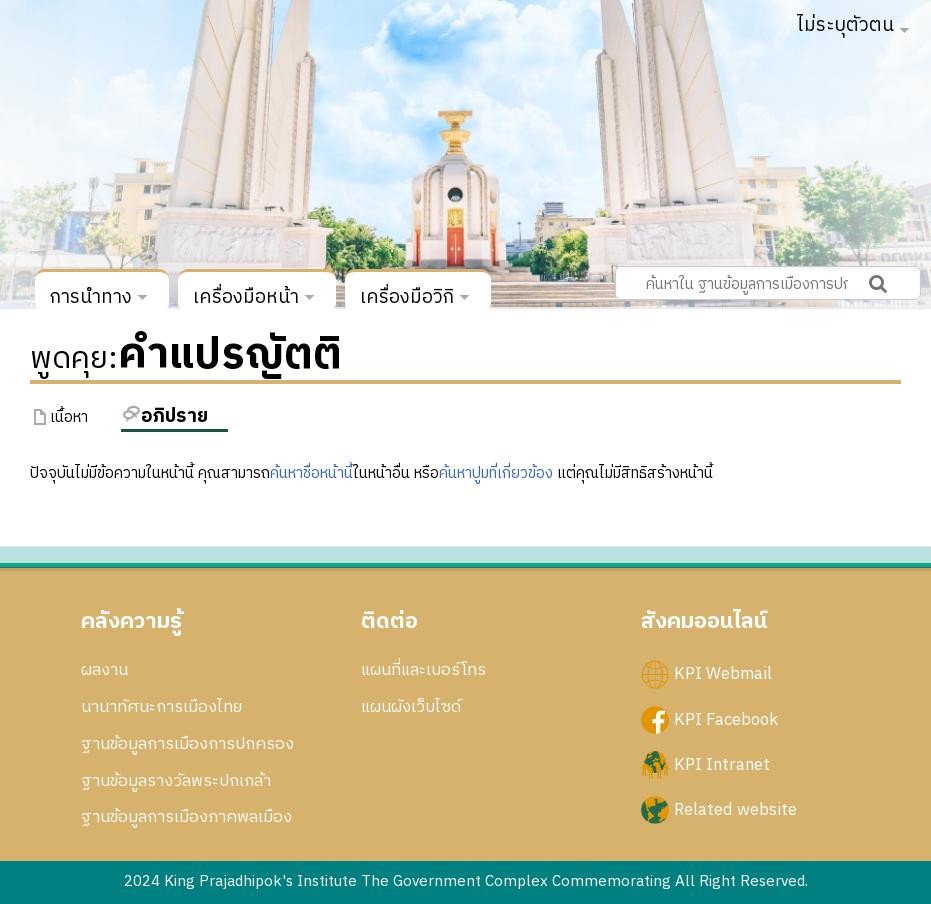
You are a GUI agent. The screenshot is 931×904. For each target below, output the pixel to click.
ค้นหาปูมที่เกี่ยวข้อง (496, 473)
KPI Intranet (722, 764)
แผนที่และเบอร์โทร (423, 670)
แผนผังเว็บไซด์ (411, 707)
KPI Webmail (723, 674)
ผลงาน (104, 670)
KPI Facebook (726, 719)
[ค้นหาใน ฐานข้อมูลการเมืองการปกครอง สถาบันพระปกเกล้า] (768, 283)
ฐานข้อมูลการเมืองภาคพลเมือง (186, 817)
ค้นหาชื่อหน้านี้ (311, 473)
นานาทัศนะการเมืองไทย (161, 707)
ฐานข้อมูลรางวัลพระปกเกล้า (176, 781)
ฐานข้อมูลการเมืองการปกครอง (187, 744)
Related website (735, 809)
